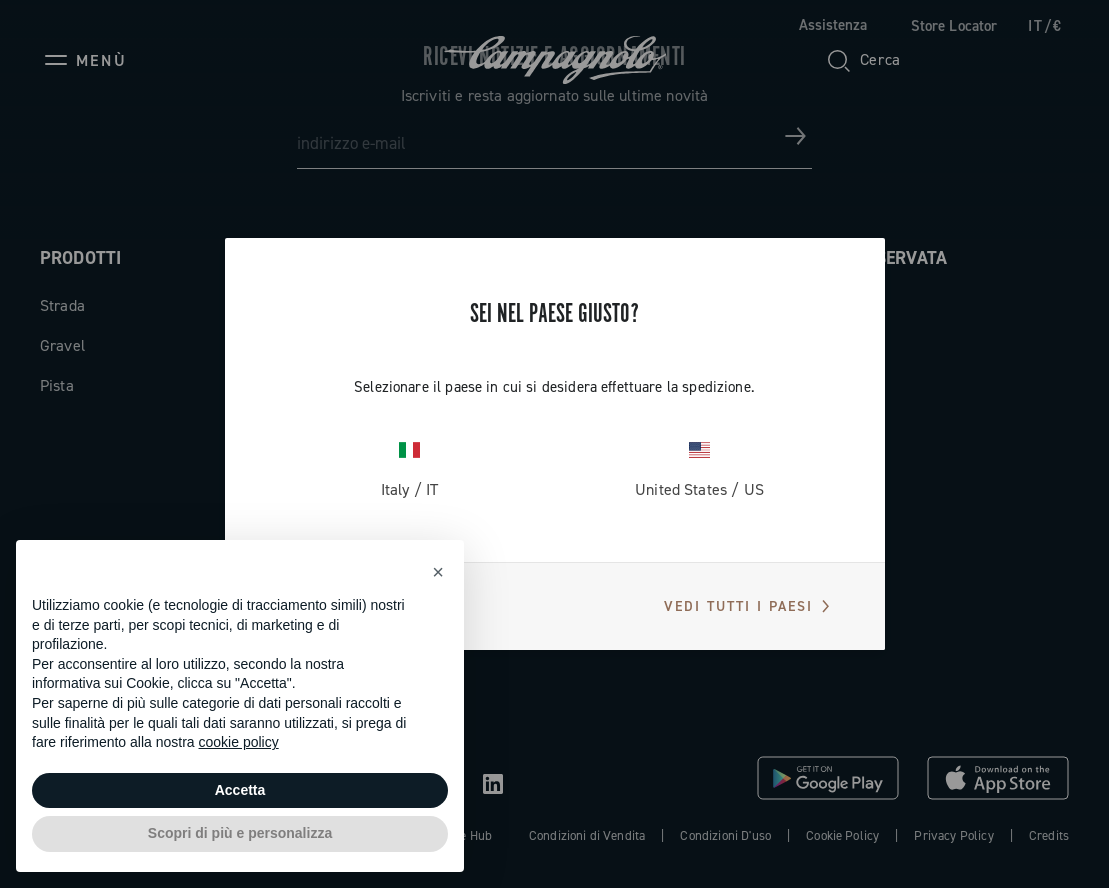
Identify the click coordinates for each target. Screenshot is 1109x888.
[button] (438, 572)
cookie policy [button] (239, 742)
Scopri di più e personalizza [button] (240, 833)
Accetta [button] (240, 790)
